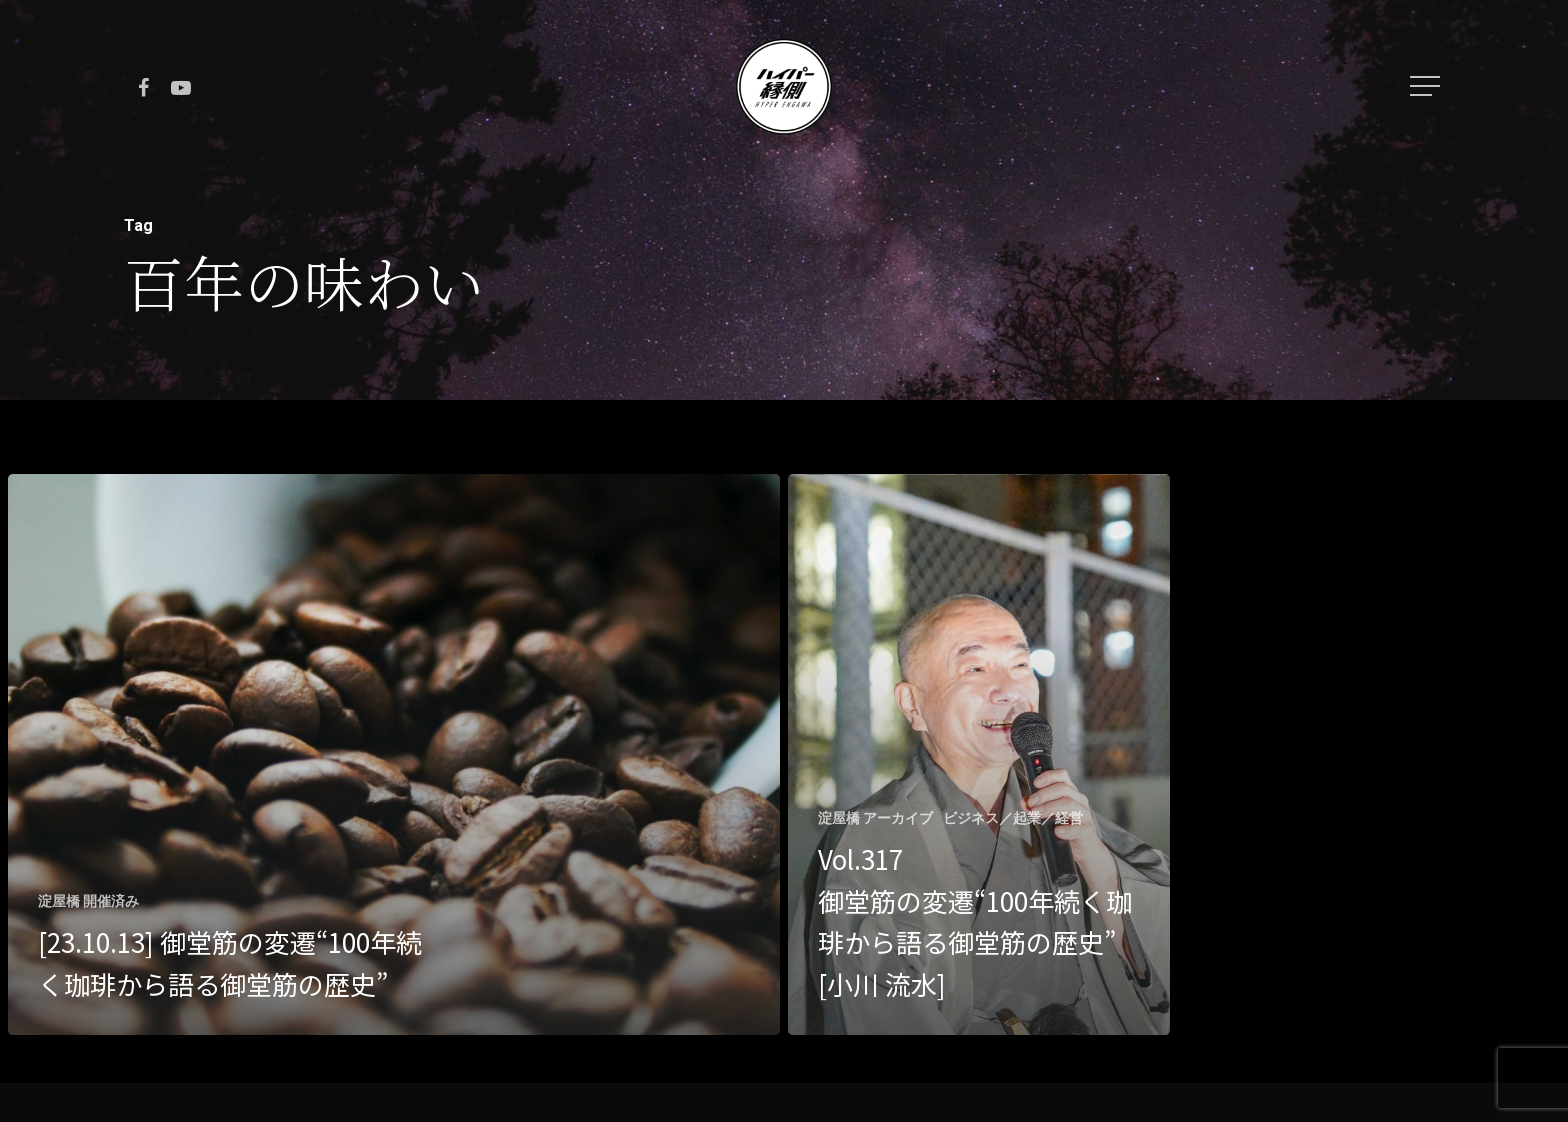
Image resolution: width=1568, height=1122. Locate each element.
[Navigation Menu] (1427, 86)
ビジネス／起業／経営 (1013, 818)
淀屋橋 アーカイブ (875, 818)
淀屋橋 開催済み (88, 901)
